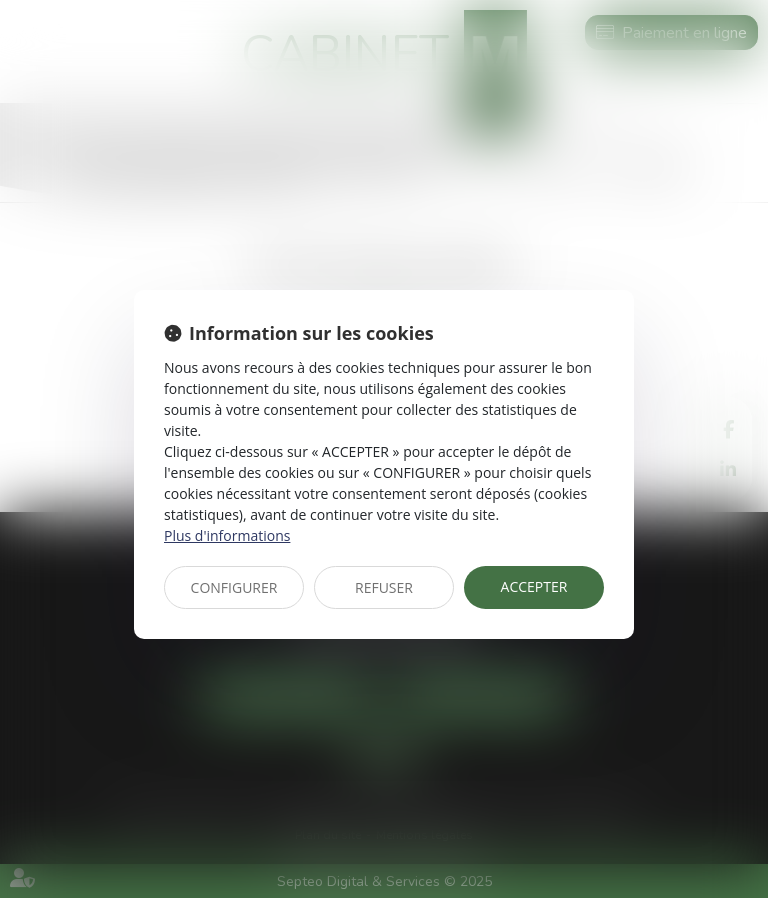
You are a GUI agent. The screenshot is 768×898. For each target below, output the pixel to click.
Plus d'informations (227, 535)
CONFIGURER (234, 587)
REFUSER (384, 587)
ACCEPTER (534, 586)
